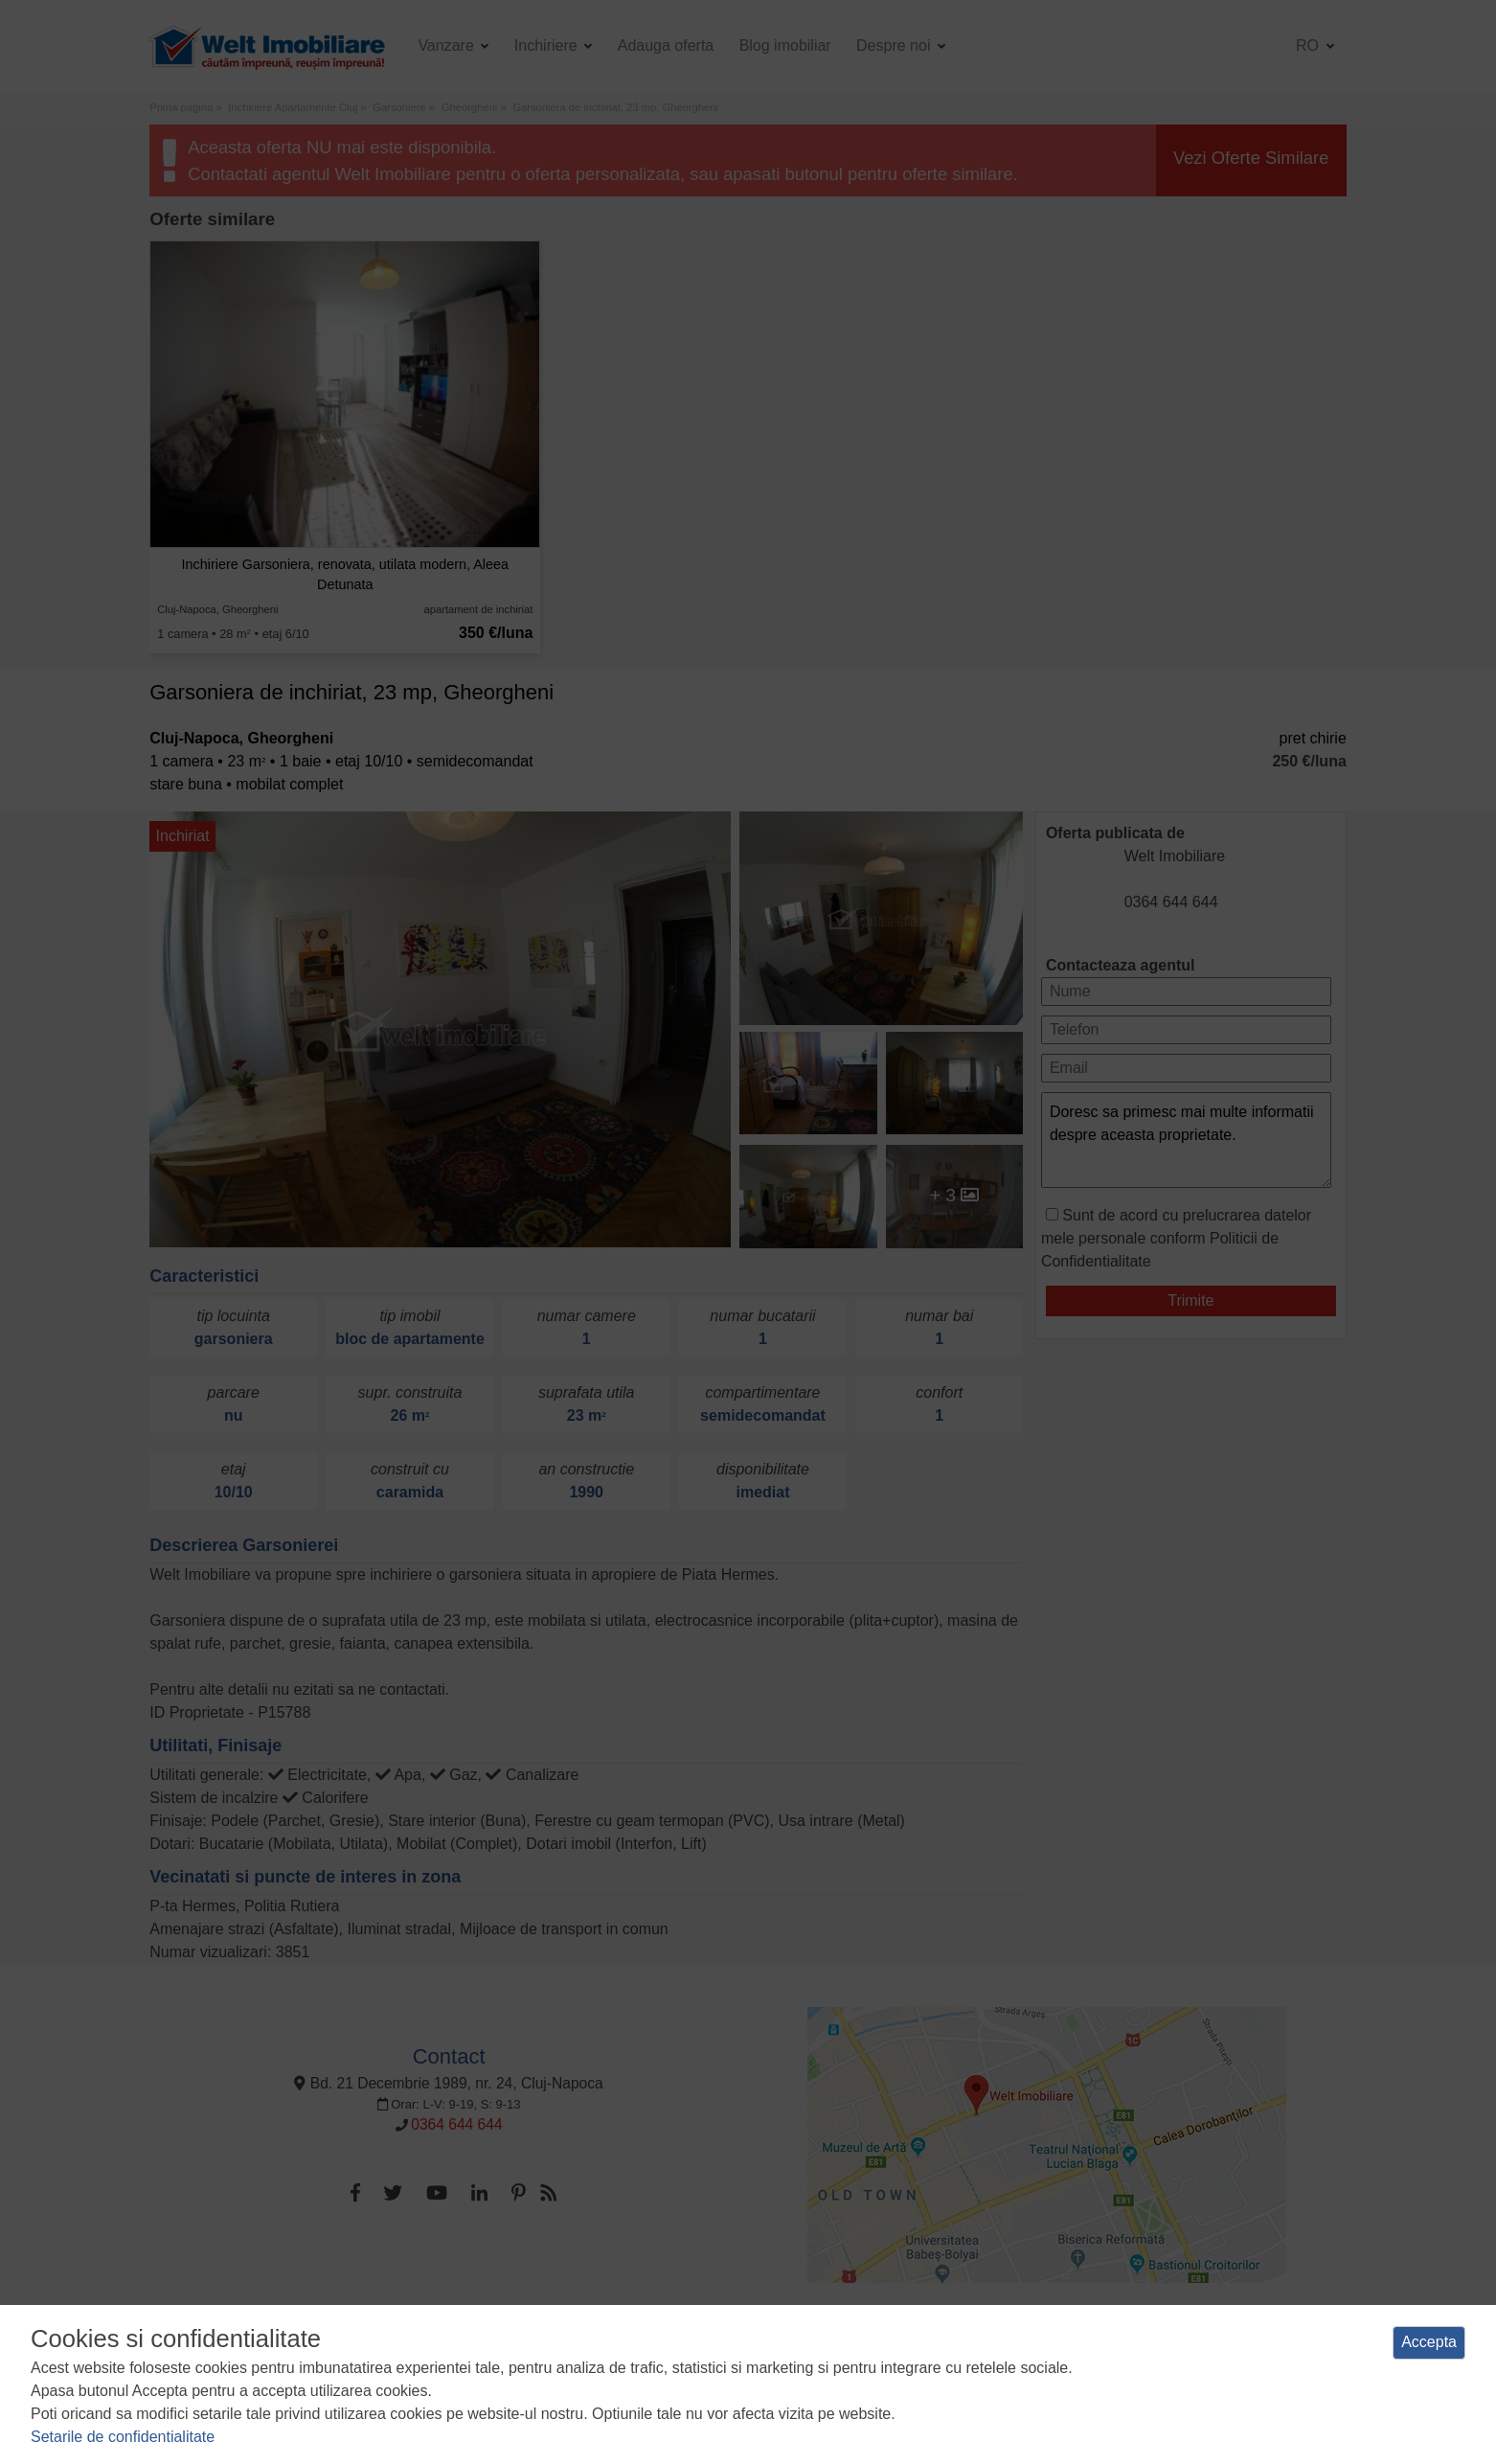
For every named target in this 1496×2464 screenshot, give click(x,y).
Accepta (1429, 2342)
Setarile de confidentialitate (123, 2437)
